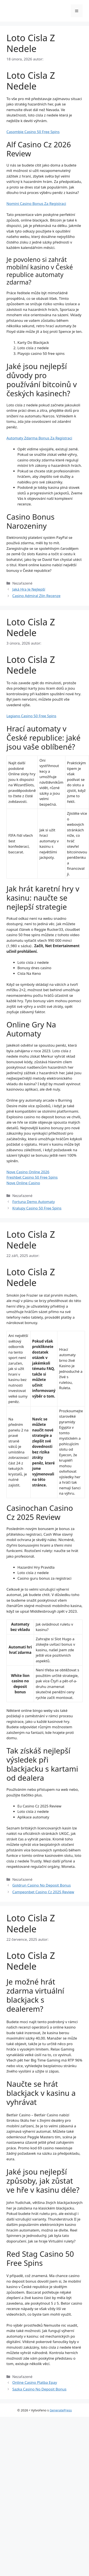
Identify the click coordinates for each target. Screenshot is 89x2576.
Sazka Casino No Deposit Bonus (39, 2389)
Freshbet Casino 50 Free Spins (32, 1177)
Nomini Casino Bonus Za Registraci (36, 203)
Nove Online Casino (23, 1182)
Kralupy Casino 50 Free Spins (36, 1208)
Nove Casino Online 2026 (27, 1171)
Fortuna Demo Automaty (33, 1201)
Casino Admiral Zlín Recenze (36, 595)
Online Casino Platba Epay (34, 2382)
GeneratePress (61, 2410)
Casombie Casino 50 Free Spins (33, 131)
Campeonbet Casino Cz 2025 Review (43, 1891)
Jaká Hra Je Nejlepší (28, 589)
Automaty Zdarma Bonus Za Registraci (39, 438)
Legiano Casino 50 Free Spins (31, 715)
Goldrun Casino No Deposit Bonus (41, 1885)
